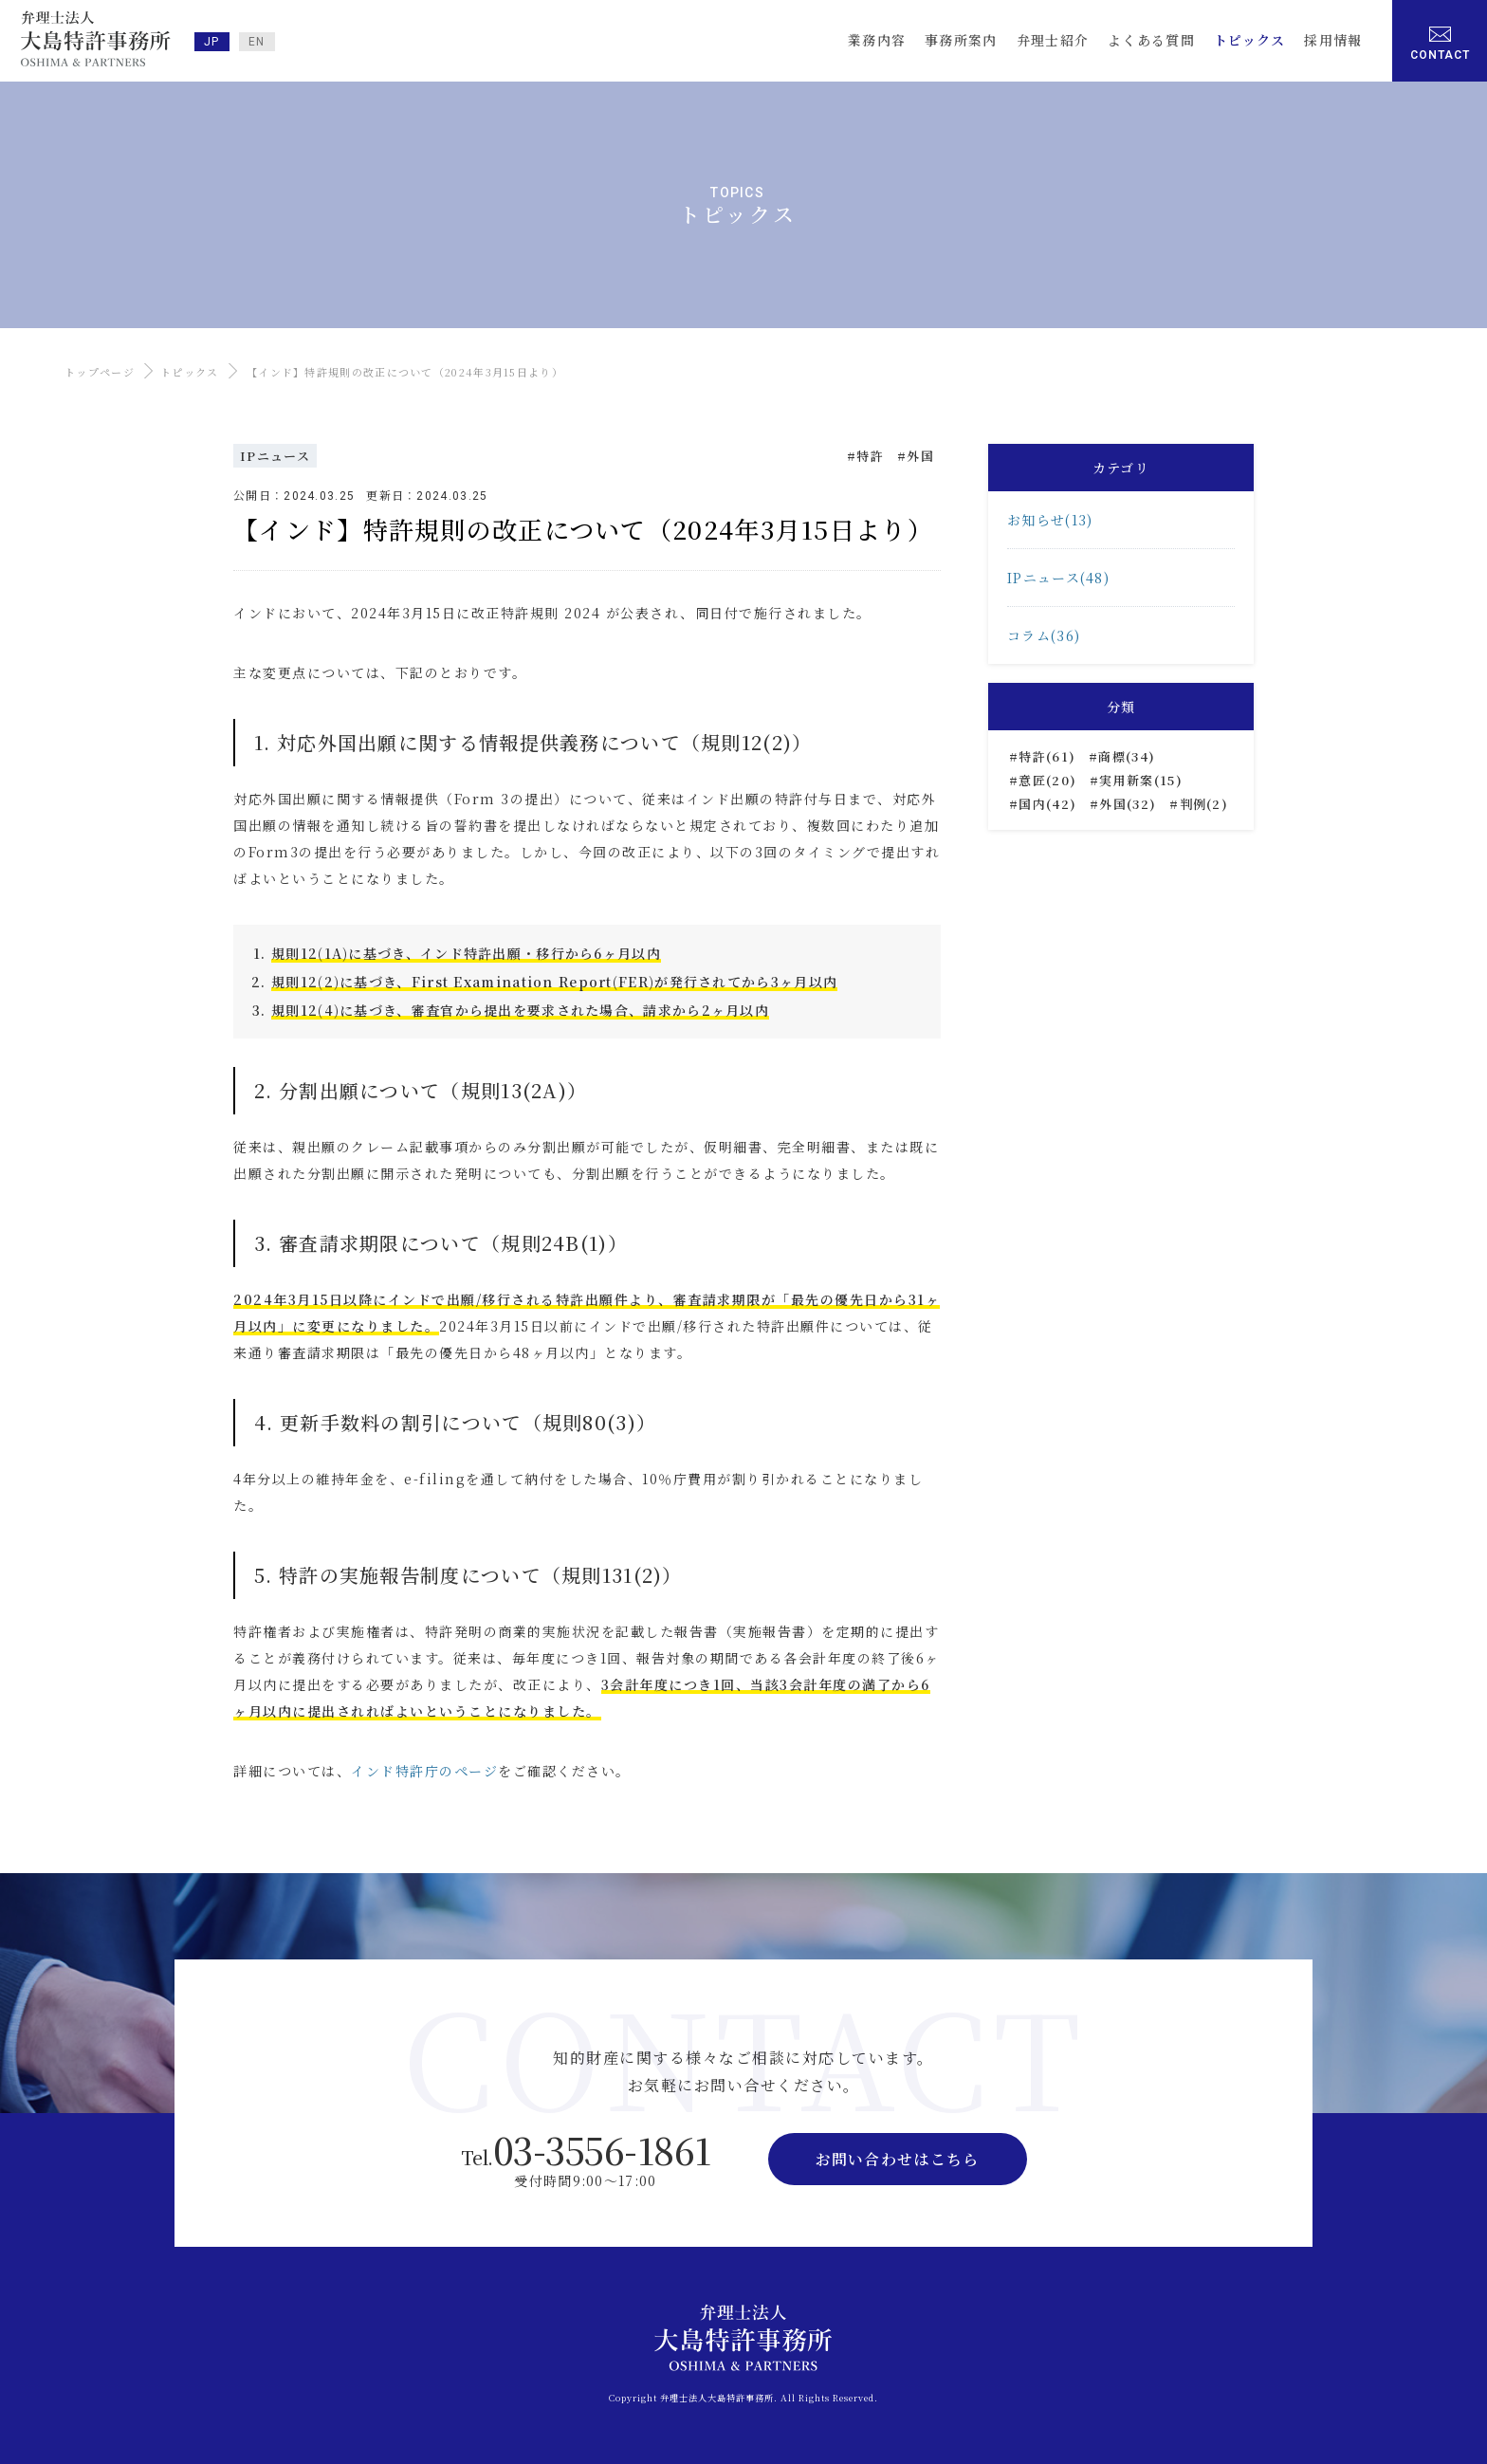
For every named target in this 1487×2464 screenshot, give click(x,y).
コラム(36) (1043, 635)
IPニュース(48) (1058, 577)
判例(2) (1204, 804)
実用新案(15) (1140, 780)
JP (212, 41)
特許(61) (1047, 756)
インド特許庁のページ (424, 1770)
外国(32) (1127, 804)
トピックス (189, 371)
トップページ (99, 371)
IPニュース (275, 456)
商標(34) (1126, 756)
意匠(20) (1047, 780)
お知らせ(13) (1049, 519)
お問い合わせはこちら (898, 2159)
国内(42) (1047, 804)
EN (257, 41)
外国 (920, 456)
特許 (870, 456)
